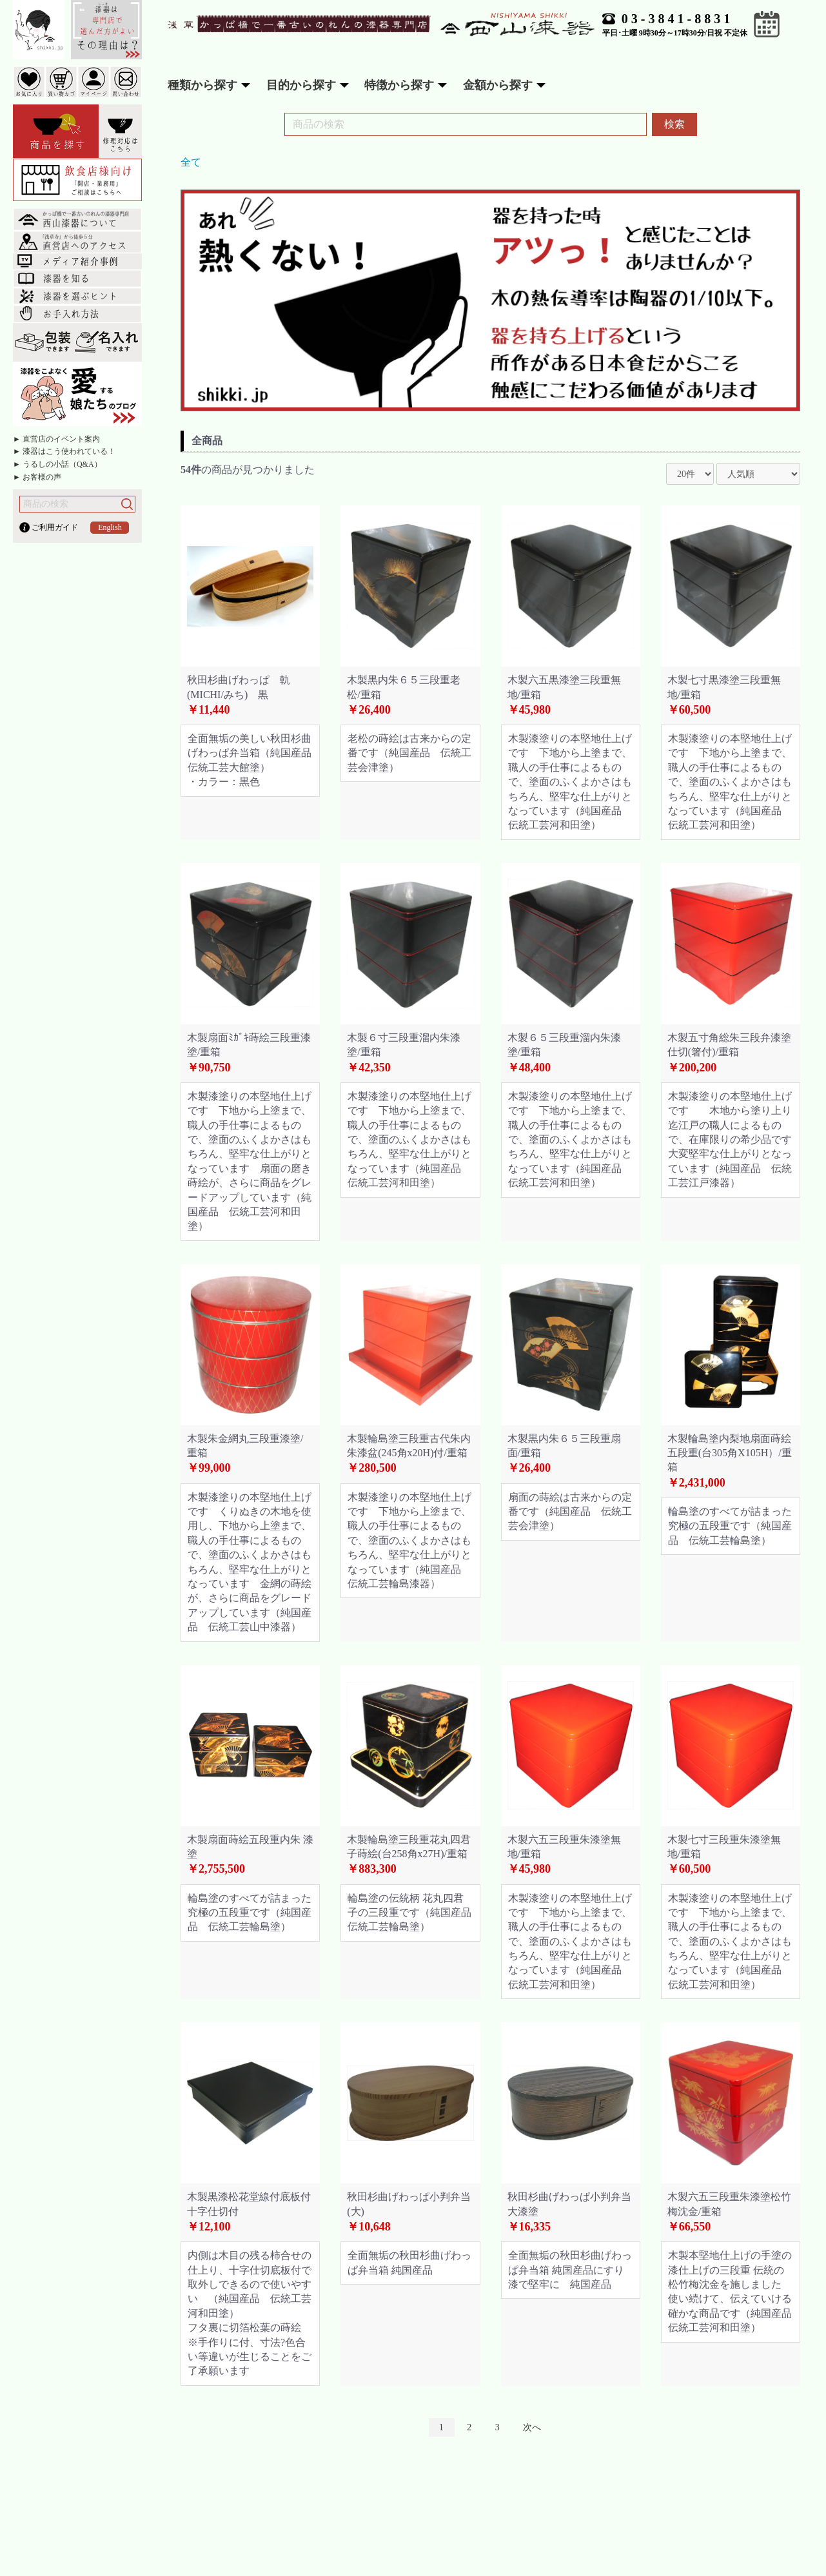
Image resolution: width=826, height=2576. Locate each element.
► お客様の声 (37, 477)
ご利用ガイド (55, 527)
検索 (674, 124)
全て (191, 162)
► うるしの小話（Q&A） (57, 464)
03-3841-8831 (677, 19)
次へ (532, 2427)
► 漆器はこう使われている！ (64, 451)
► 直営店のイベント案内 (56, 439)
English (110, 527)
